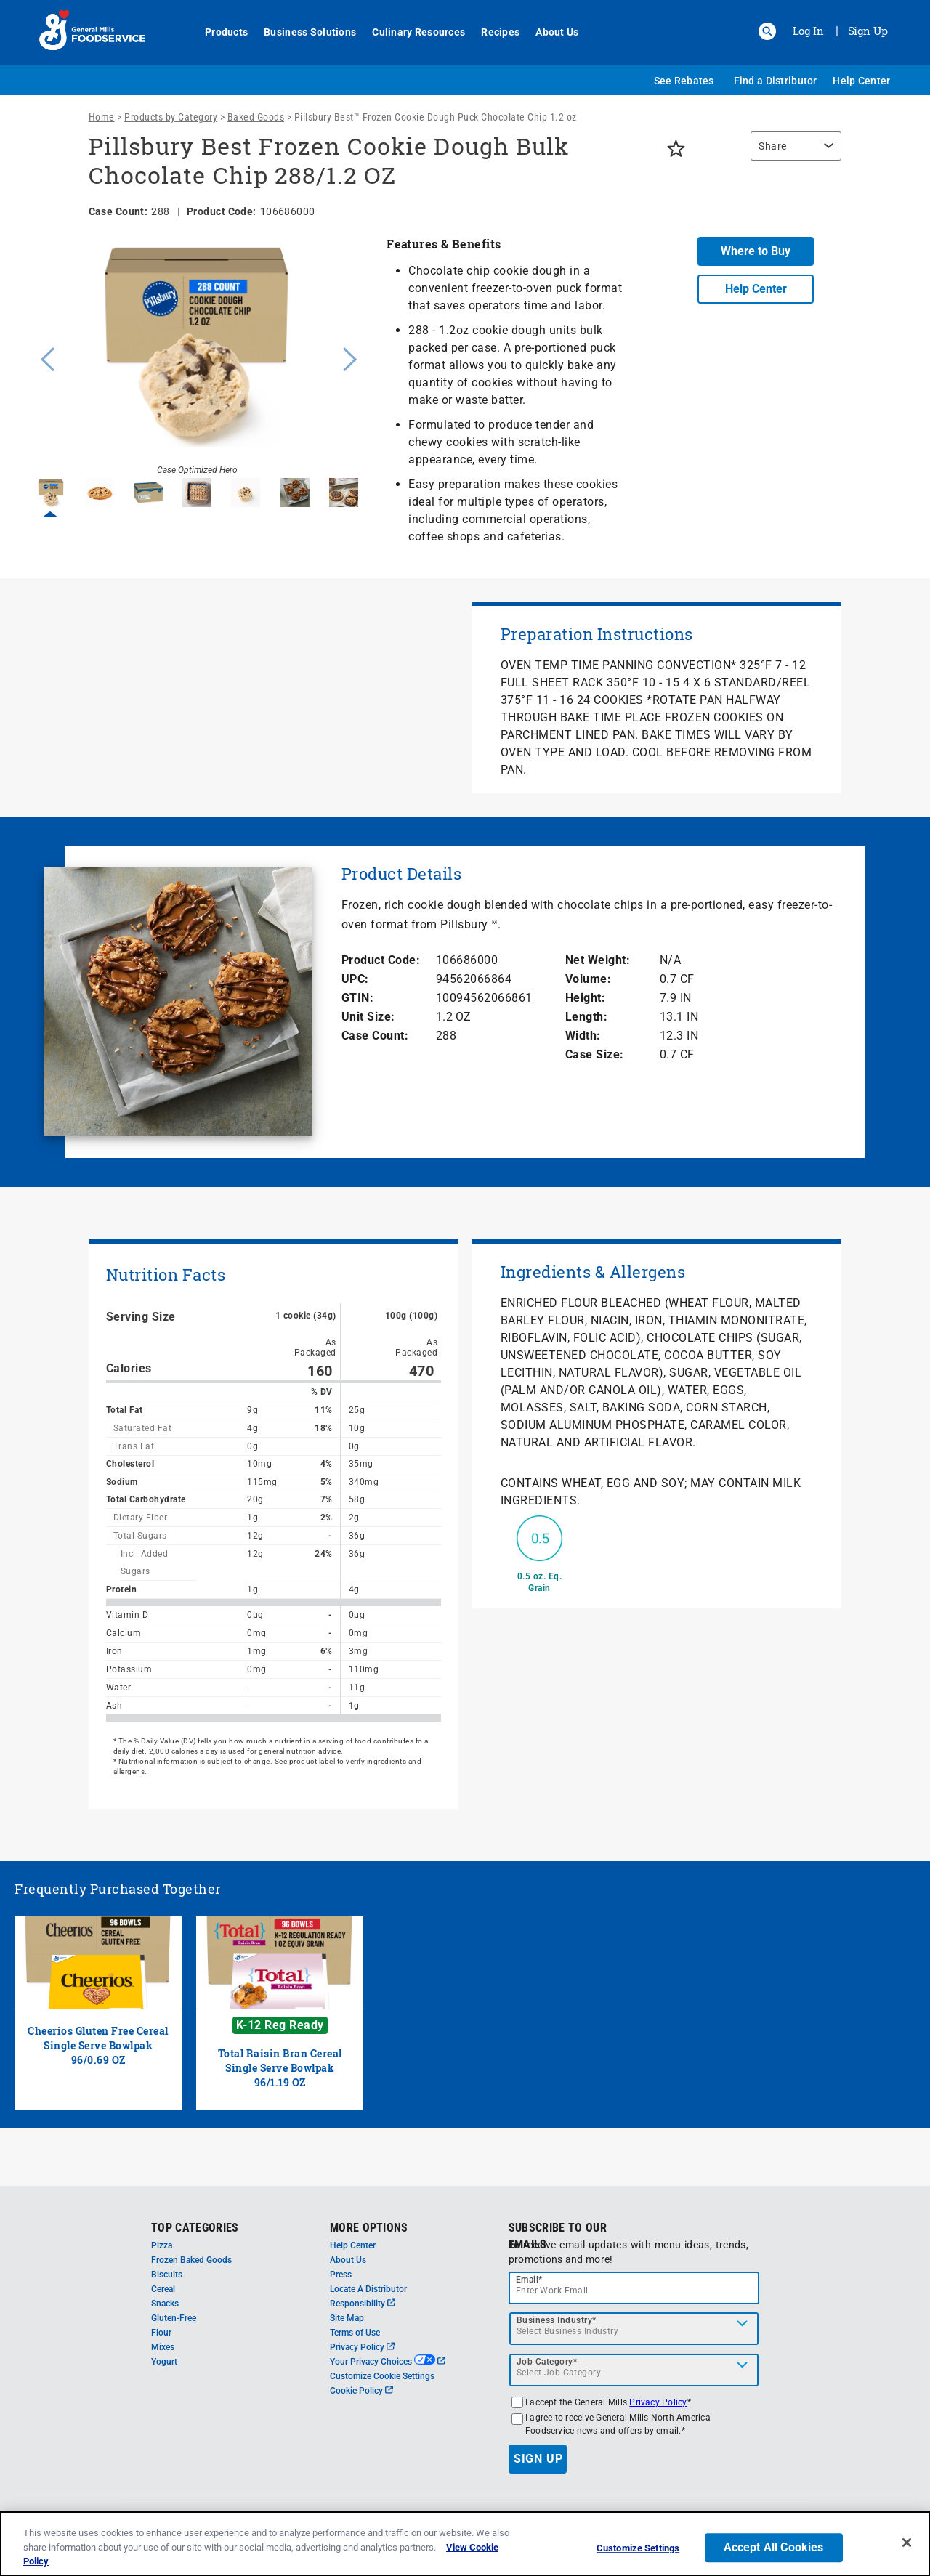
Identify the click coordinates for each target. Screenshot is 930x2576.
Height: (585, 998)
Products (218, 32)
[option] (197, 357)
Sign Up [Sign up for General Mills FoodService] (868, 30)
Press (341, 2274)
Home (102, 117)
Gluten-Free (173, 2318)
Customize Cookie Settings (382, 2376)
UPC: (355, 979)
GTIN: (357, 998)
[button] (767, 31)
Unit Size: (368, 1017)
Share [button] (773, 146)
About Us (548, 32)
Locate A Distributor (368, 2289)
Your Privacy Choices (387, 2362)
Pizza (161, 2245)
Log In (808, 30)
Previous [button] (44, 357)
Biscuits (166, 2274)
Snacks (165, 2303)
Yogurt (164, 2362)
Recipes (492, 32)
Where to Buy (755, 251)
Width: (583, 1035)
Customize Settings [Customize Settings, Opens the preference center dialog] (638, 2548)
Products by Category (170, 117)
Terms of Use (355, 2333)
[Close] (907, 2543)
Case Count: (375, 1035)
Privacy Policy (362, 2347)
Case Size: (594, 1054)
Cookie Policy (361, 2391)
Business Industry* (557, 2320)
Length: (586, 1017)
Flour (161, 2333)
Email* (529, 2280)
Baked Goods (256, 117)
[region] (792, 153)
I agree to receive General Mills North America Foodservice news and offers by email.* (618, 2424)
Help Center (861, 80)
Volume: (588, 979)
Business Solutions (302, 32)
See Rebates (684, 80)
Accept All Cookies (774, 2547)
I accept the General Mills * (608, 2402)
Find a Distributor (775, 80)
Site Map (347, 2318)
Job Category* (547, 2362)
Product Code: (381, 960)
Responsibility (362, 2303)
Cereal (163, 2289)
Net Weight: (598, 960)
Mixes (162, 2347)
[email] (634, 2288)
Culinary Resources (410, 32)
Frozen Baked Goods (191, 2260)
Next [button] (350, 357)
